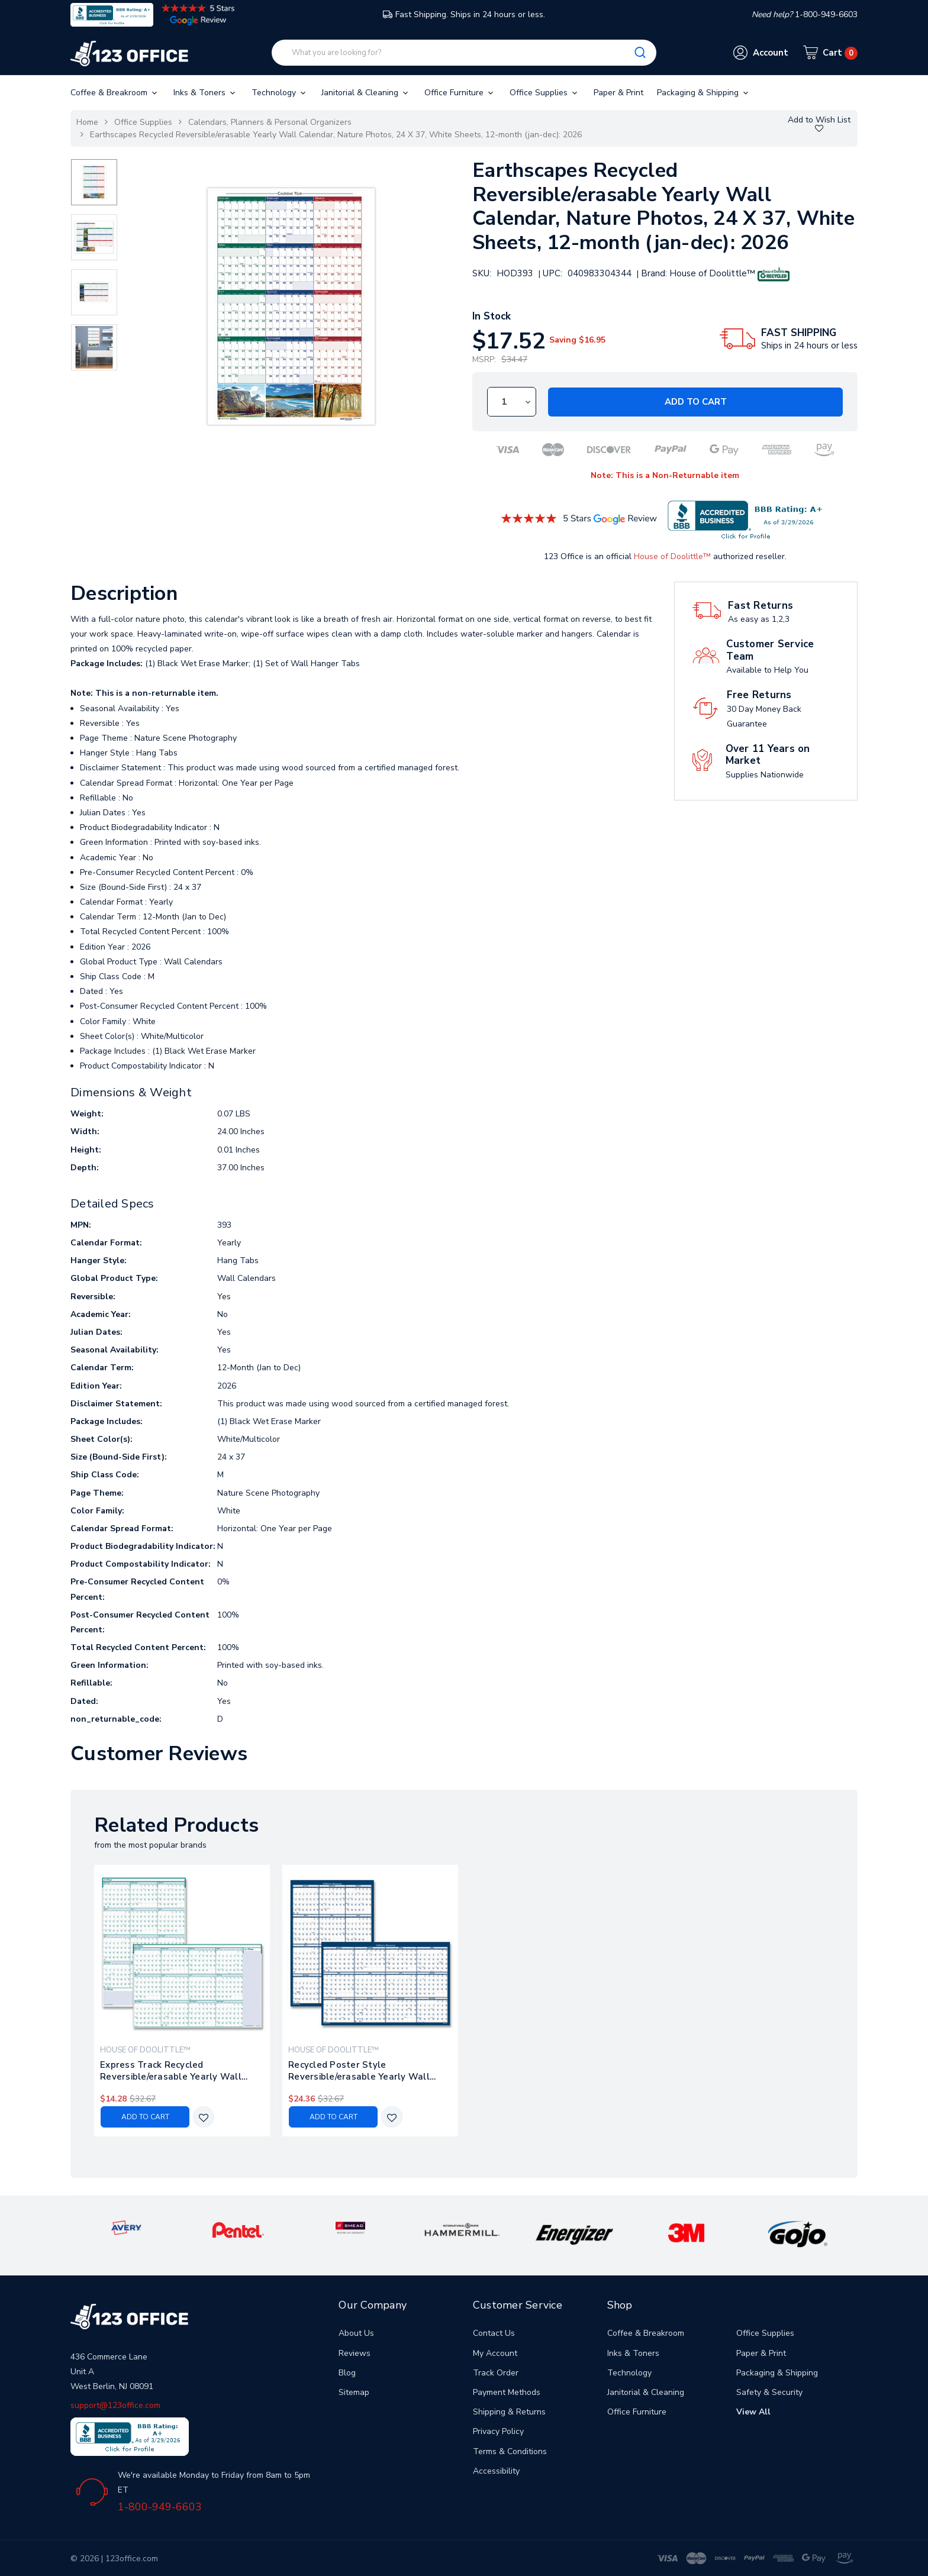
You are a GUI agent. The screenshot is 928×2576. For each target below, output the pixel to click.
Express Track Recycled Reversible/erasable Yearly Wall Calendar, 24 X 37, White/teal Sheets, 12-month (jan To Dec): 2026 (180, 2071)
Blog (347, 2372)
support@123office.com (115, 2405)
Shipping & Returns (509, 2411)
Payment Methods (506, 2392)
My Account (495, 2353)
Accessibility (496, 2471)
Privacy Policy (498, 2431)
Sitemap (354, 2392)
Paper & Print (618, 92)
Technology (280, 92)
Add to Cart (696, 402)
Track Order (495, 2372)
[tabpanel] (182, 2000)
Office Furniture (459, 92)
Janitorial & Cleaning (365, 92)
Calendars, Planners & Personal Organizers (270, 122)
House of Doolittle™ (672, 556)
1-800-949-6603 (160, 2507)
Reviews (354, 2353)
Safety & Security (769, 2392)
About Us (356, 2333)
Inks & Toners (205, 92)
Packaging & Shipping (703, 92)
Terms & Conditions (510, 2451)
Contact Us (494, 2333)
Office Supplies (544, 92)
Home (87, 122)
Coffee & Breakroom (114, 92)
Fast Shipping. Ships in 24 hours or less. (464, 14)
